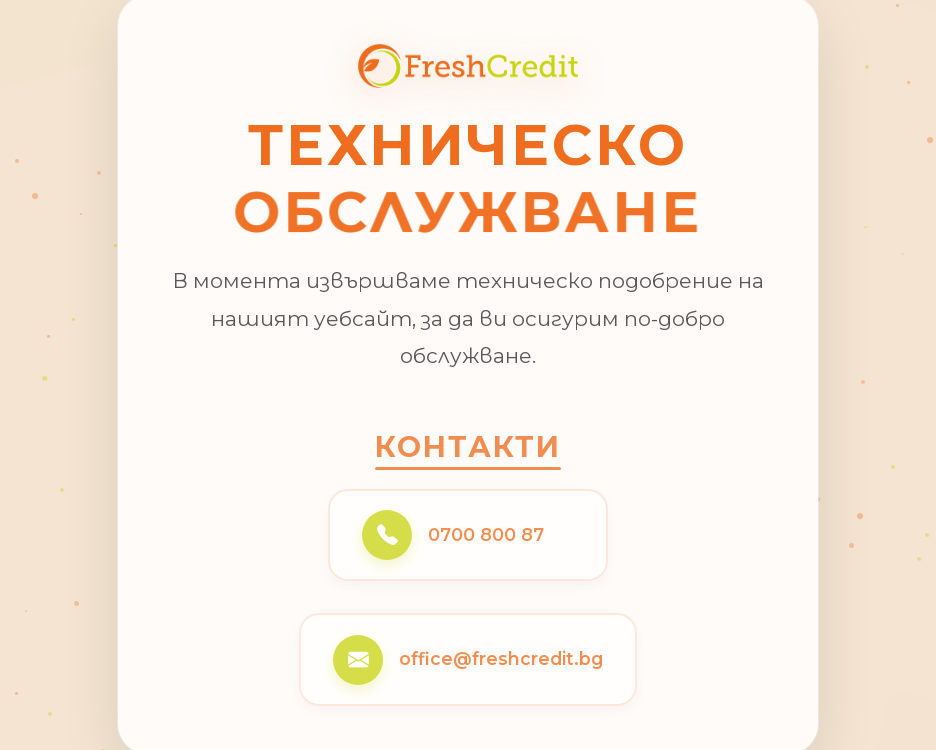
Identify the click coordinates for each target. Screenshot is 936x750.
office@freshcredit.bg (501, 660)
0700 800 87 (486, 536)
